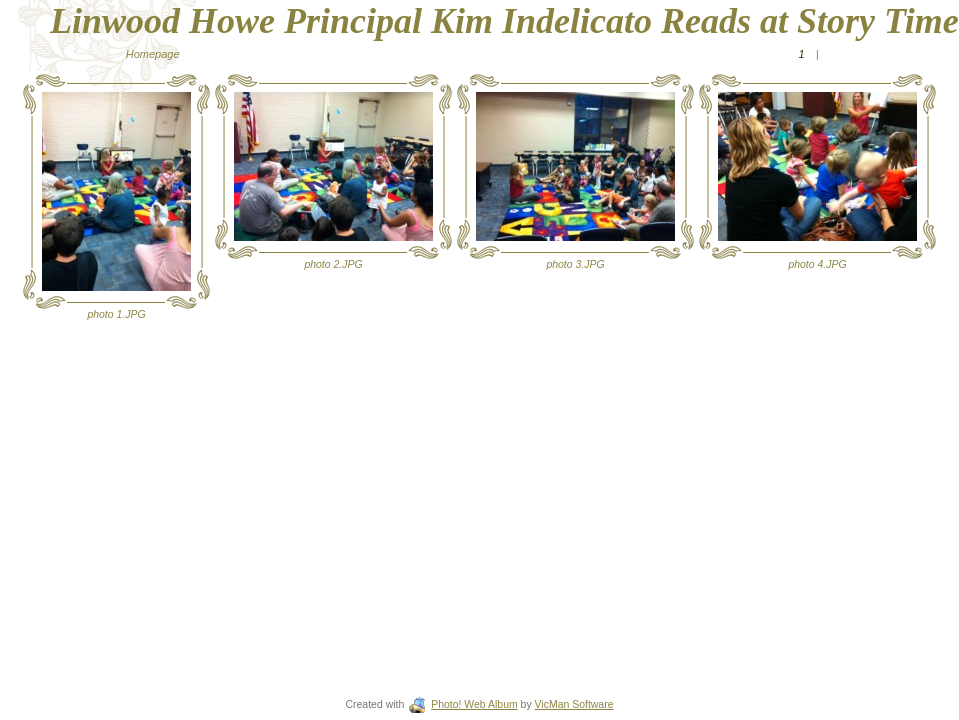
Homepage (153, 54)
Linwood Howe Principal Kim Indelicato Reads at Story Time (504, 21)
